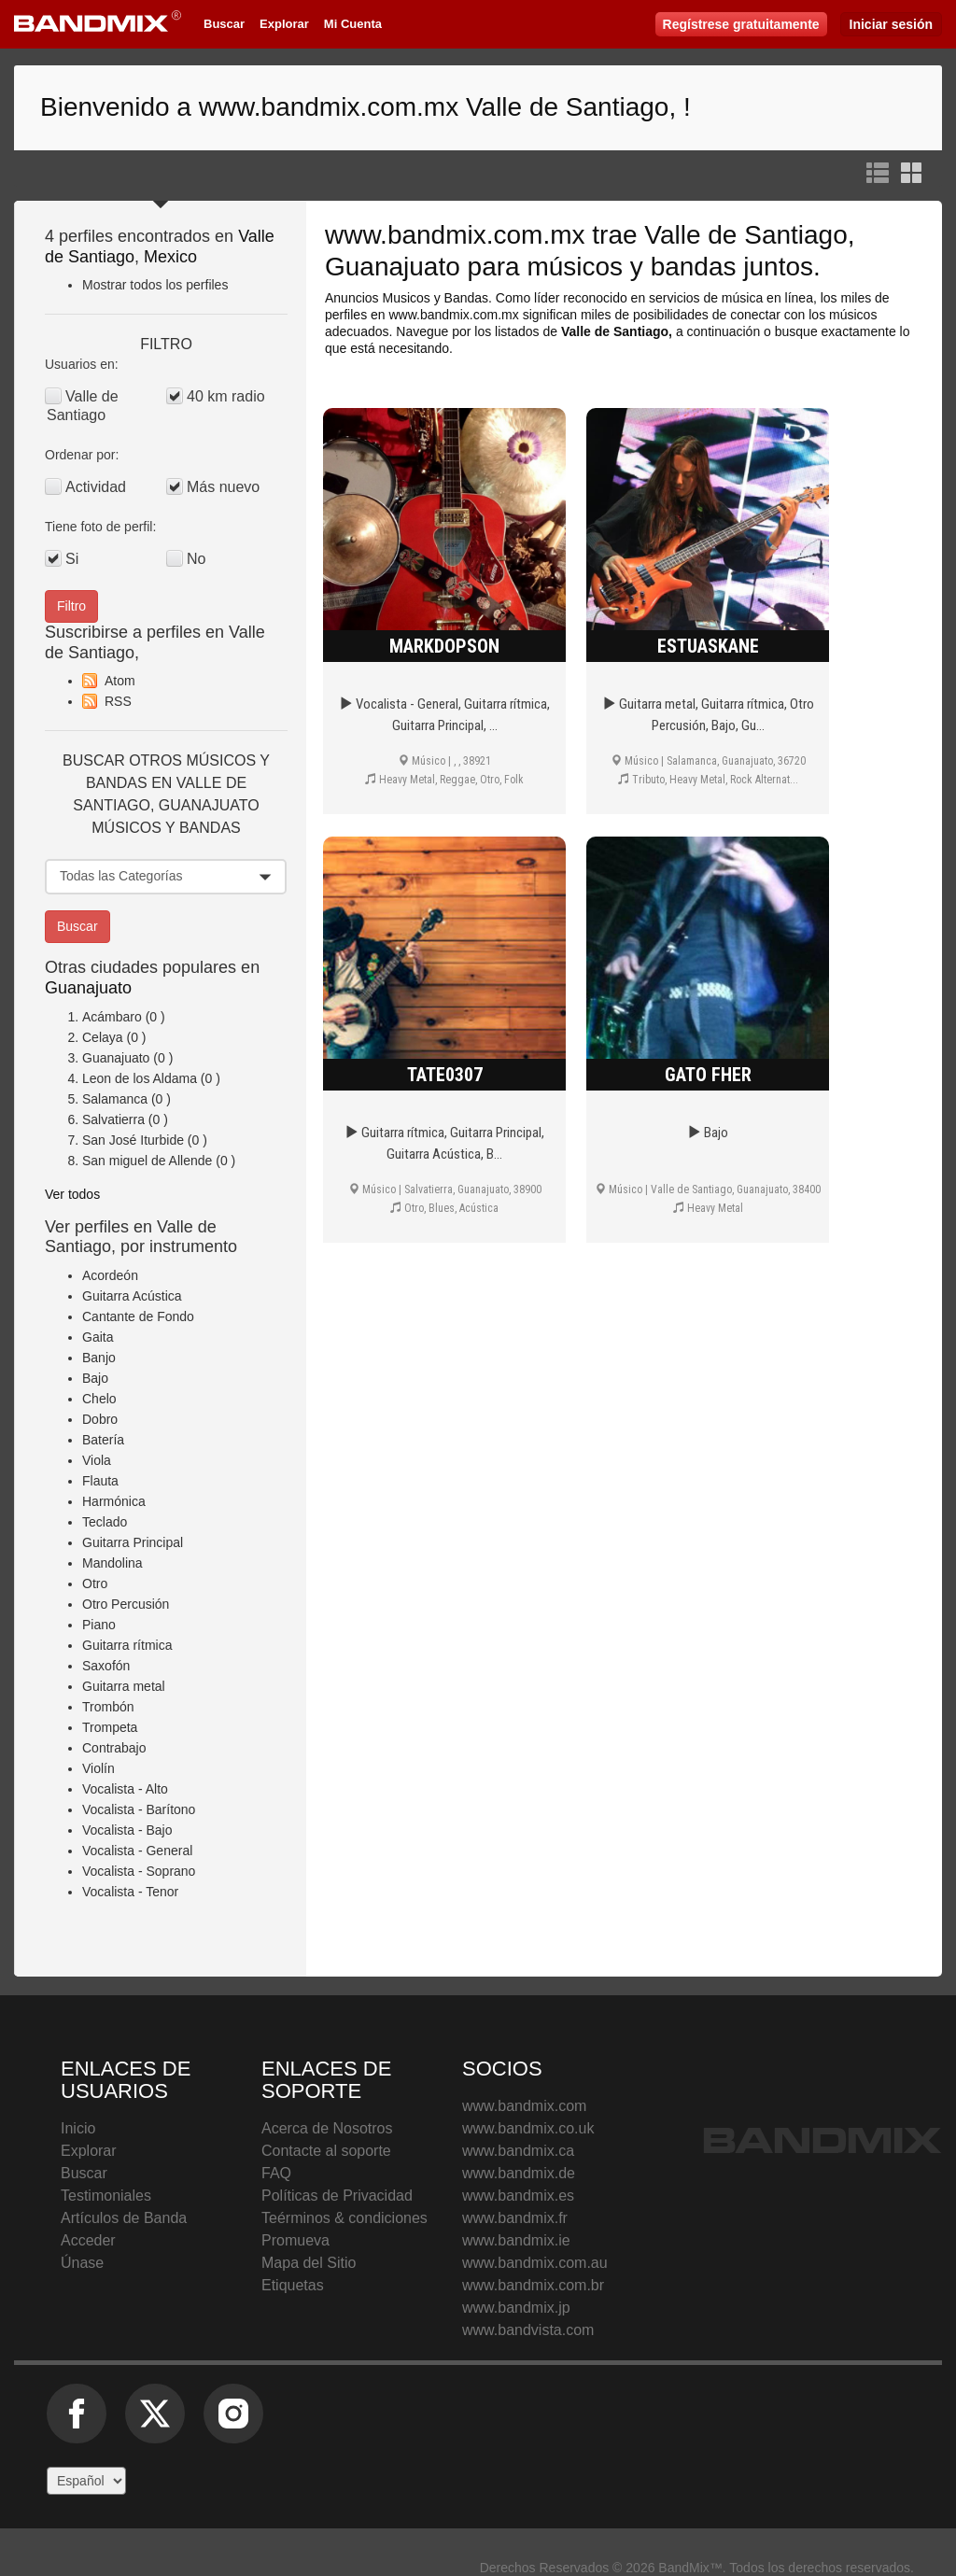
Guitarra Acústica (132, 1295)
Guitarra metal (123, 1686)
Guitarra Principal (132, 1542)
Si (71, 559)
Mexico (170, 256)
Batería (103, 1439)
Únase (82, 2263)
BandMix (822, 2140)
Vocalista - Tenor (130, 1891)
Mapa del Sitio (308, 2263)
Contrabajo (114, 1747)
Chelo (99, 1398)
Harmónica (114, 1501)
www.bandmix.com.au (535, 2263)
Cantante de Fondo (138, 1316)
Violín (98, 1768)
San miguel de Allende (147, 1160)
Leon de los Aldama (139, 1078)
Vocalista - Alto (125, 1788)
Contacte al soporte (326, 2151)
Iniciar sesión (891, 24)
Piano (99, 1624)
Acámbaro (112, 1016)
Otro (94, 1583)
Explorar (284, 24)
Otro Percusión (125, 1604)
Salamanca (115, 1098)
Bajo (95, 1378)
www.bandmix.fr (515, 2218)
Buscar (224, 24)
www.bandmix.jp (516, 2308)
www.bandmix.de (518, 2173)
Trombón (108, 1706)
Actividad (95, 487)
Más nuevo (223, 487)
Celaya (102, 1037)
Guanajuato (88, 987)
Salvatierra (113, 1119)
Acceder (88, 2240)
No (196, 559)
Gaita (97, 1337)
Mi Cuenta (353, 24)
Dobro (100, 1419)
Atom (120, 680)
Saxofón (106, 1665)
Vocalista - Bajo (127, 1830)
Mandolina (112, 1562)
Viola (96, 1460)
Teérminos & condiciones (344, 2218)
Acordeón (110, 1275)
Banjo (99, 1357)
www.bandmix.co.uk (528, 2128)
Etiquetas (292, 2285)
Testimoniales (106, 2195)
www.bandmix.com (524, 2106)
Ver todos (72, 1194)
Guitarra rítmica (127, 1645)
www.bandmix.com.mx (455, 234)
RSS (118, 701)
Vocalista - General (137, 1850)
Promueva (295, 2240)
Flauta (100, 1480)
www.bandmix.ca (518, 2151)
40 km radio (226, 396)
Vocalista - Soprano (138, 1871)
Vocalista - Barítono (138, 1809)
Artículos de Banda (124, 2218)
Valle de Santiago (83, 405)
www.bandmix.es (518, 2195)
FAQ (276, 2173)
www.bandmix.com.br (533, 2285)
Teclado (104, 1521)
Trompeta (109, 1727)
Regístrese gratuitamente (741, 24)
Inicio (78, 2128)
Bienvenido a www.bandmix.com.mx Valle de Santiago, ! (365, 106)
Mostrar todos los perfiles (155, 284)
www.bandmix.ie (516, 2240)
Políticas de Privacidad (337, 2195)
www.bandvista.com (528, 2330)
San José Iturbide (133, 1140)
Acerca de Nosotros (327, 2128)
